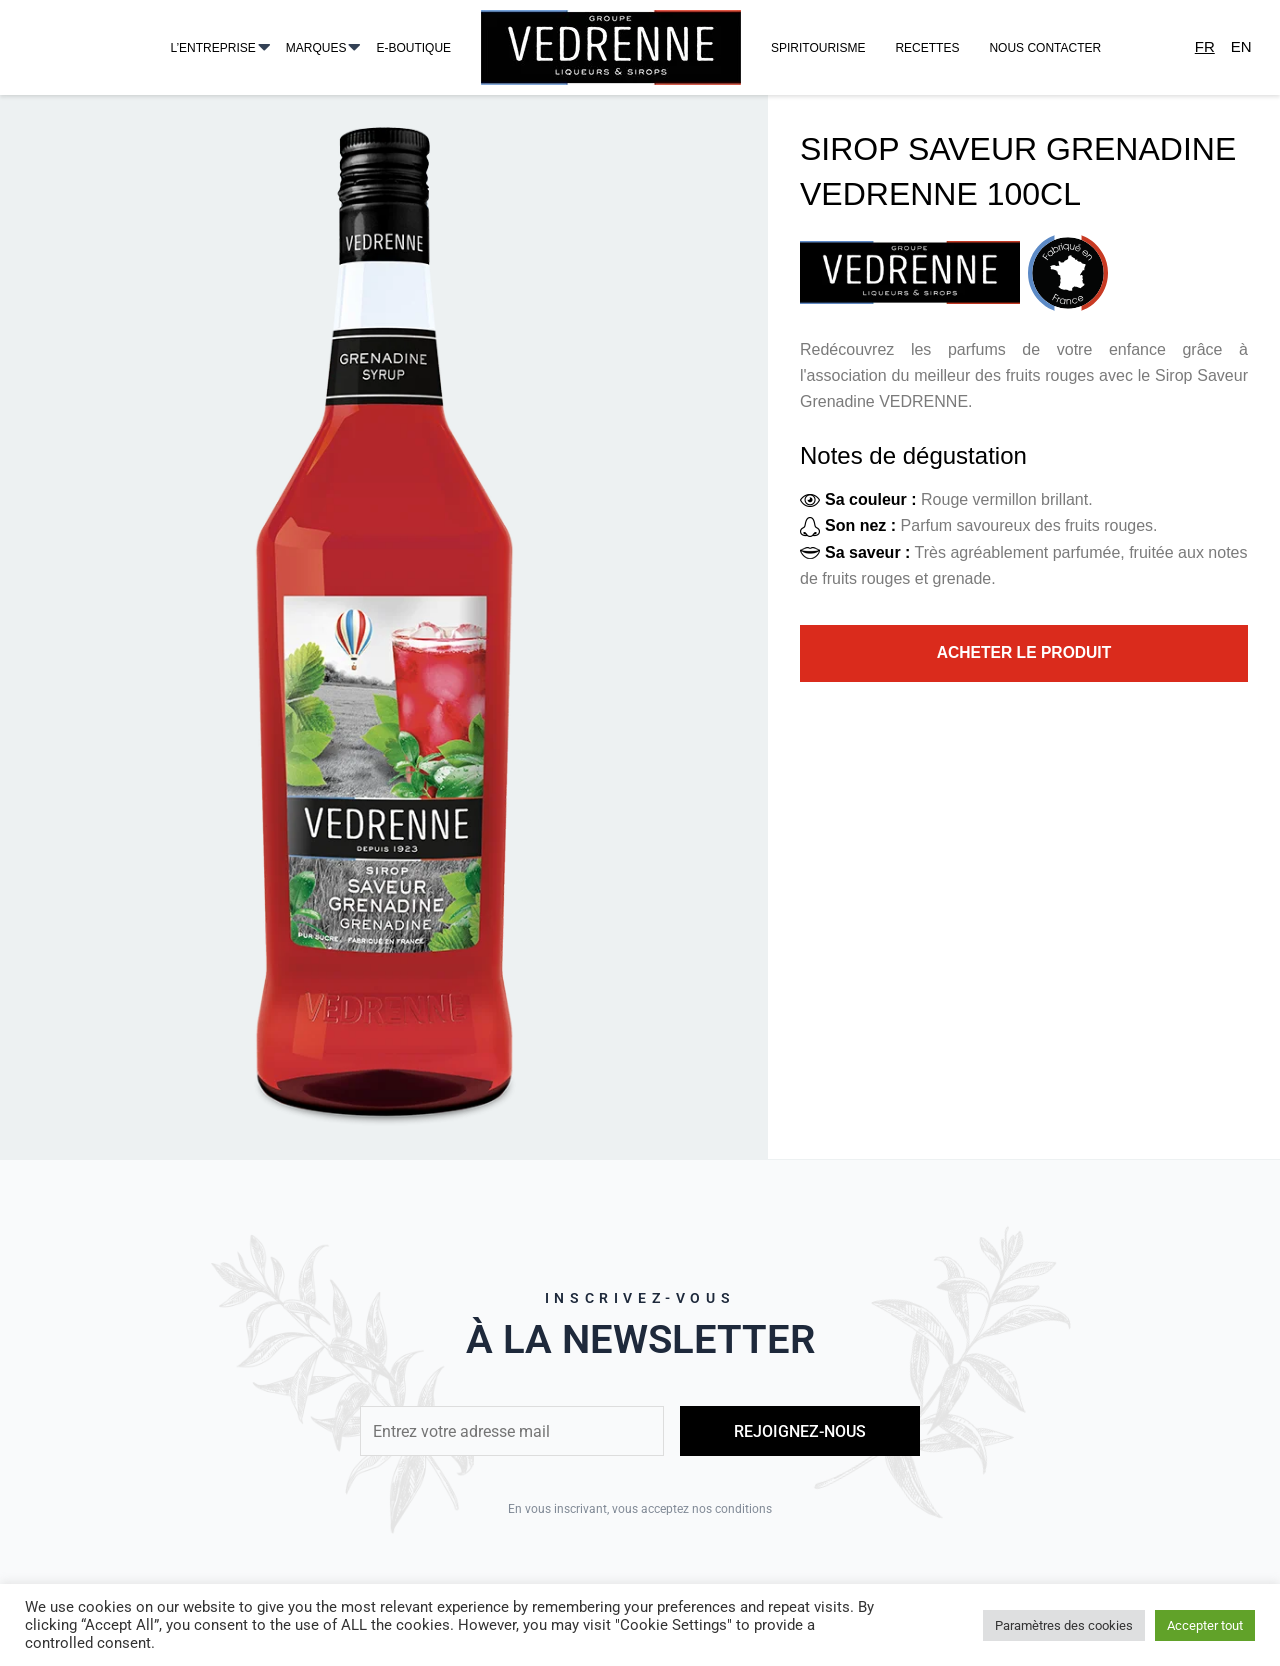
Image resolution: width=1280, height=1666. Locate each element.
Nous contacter (1045, 48)
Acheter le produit (1024, 653)
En (1241, 46)
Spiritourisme (818, 48)
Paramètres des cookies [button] (1064, 1625)
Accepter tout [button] (1205, 1625)
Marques (316, 48)
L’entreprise (212, 48)
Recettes (927, 48)
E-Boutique (413, 48)
